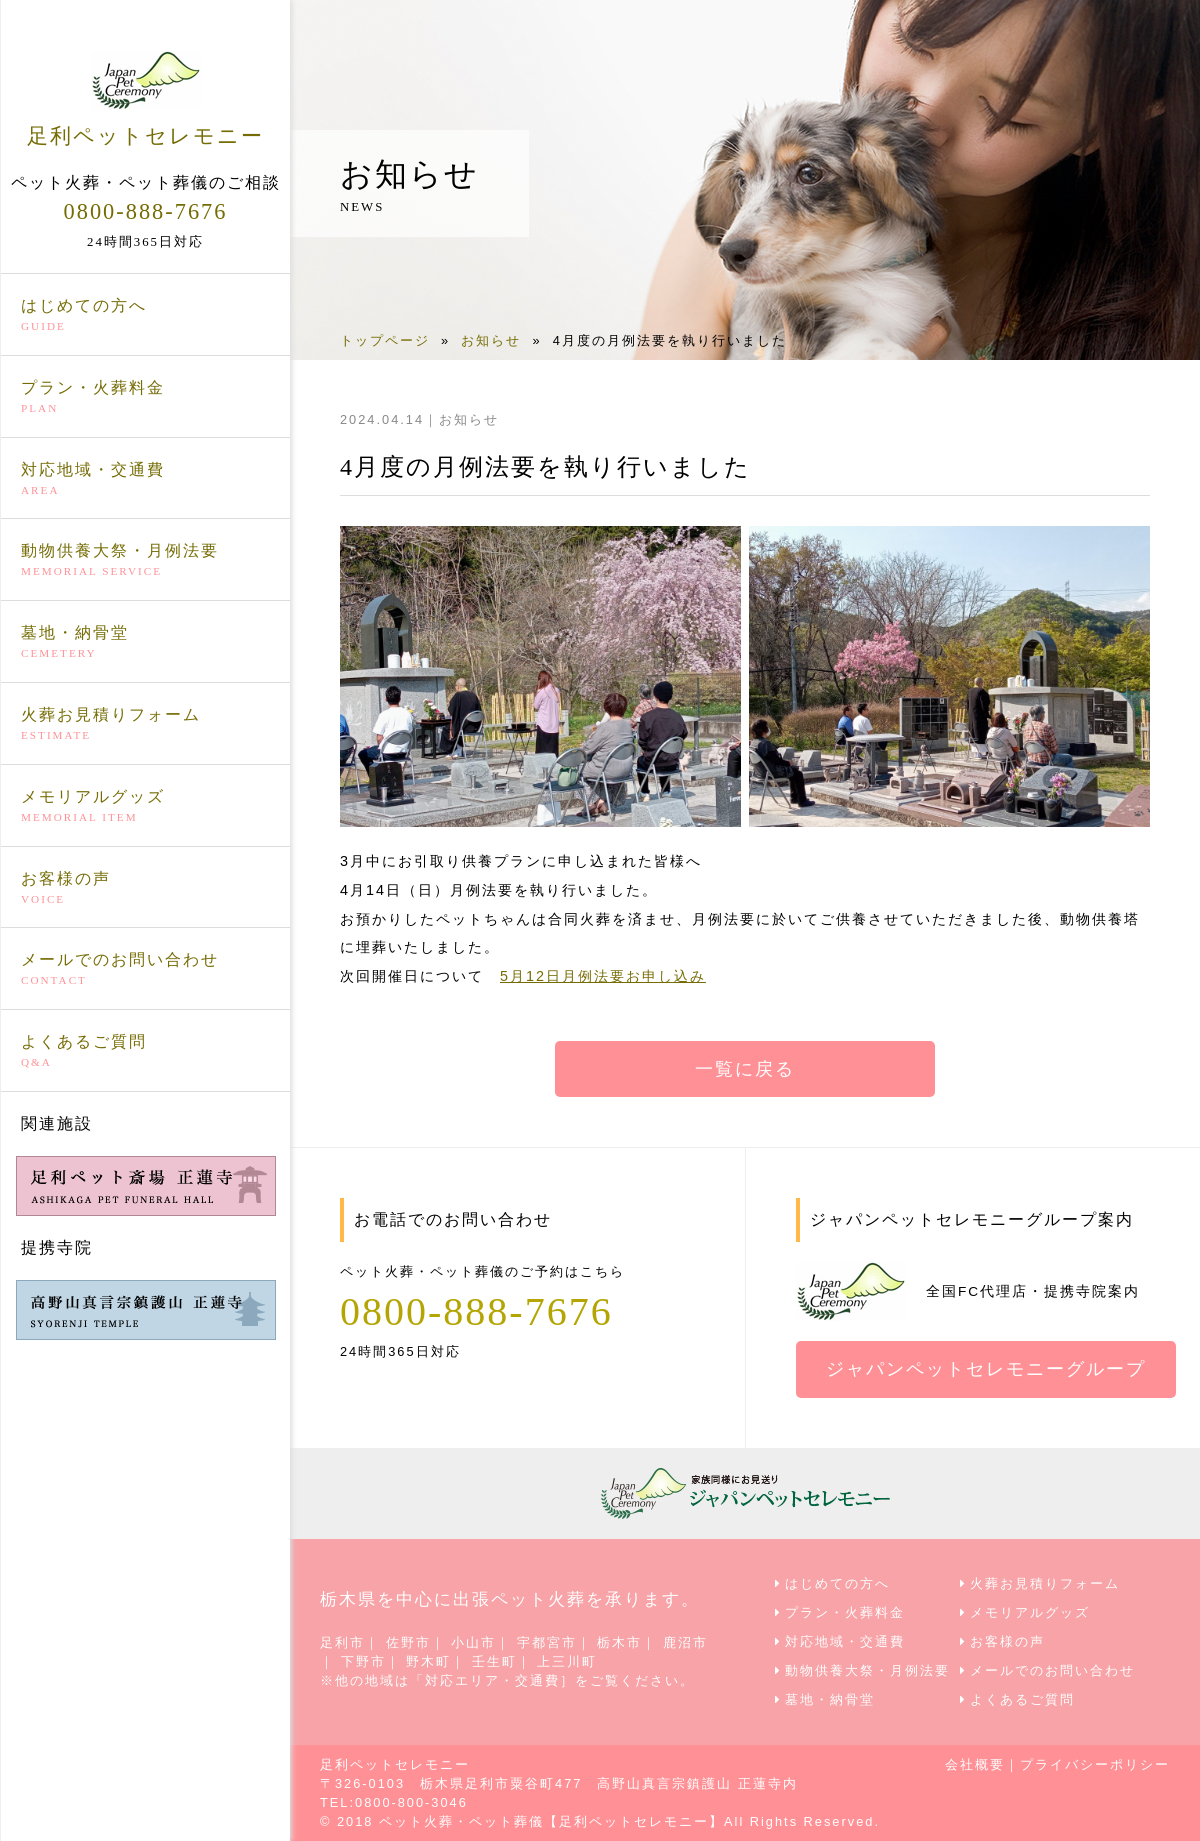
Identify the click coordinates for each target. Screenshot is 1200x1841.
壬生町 (494, 1661)
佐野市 (408, 1642)
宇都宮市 (547, 1642)
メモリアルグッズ (145, 807)
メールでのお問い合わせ (145, 970)
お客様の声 (145, 889)
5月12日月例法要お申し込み (603, 976)
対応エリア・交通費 (492, 1680)
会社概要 (975, 1764)
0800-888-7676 (145, 211)
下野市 (363, 1661)
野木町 (428, 1661)
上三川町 (567, 1661)
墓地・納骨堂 (145, 643)
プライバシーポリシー (1095, 1764)
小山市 (473, 1642)
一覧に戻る (745, 1069)
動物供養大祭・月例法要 (145, 561)
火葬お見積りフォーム (145, 725)
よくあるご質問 (145, 1052)
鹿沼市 (685, 1642)
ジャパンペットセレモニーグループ (986, 1369)
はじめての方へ (145, 316)
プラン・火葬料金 (145, 398)
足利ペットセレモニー (145, 99)
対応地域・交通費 (145, 480)
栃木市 (619, 1642)
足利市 (342, 1642)
